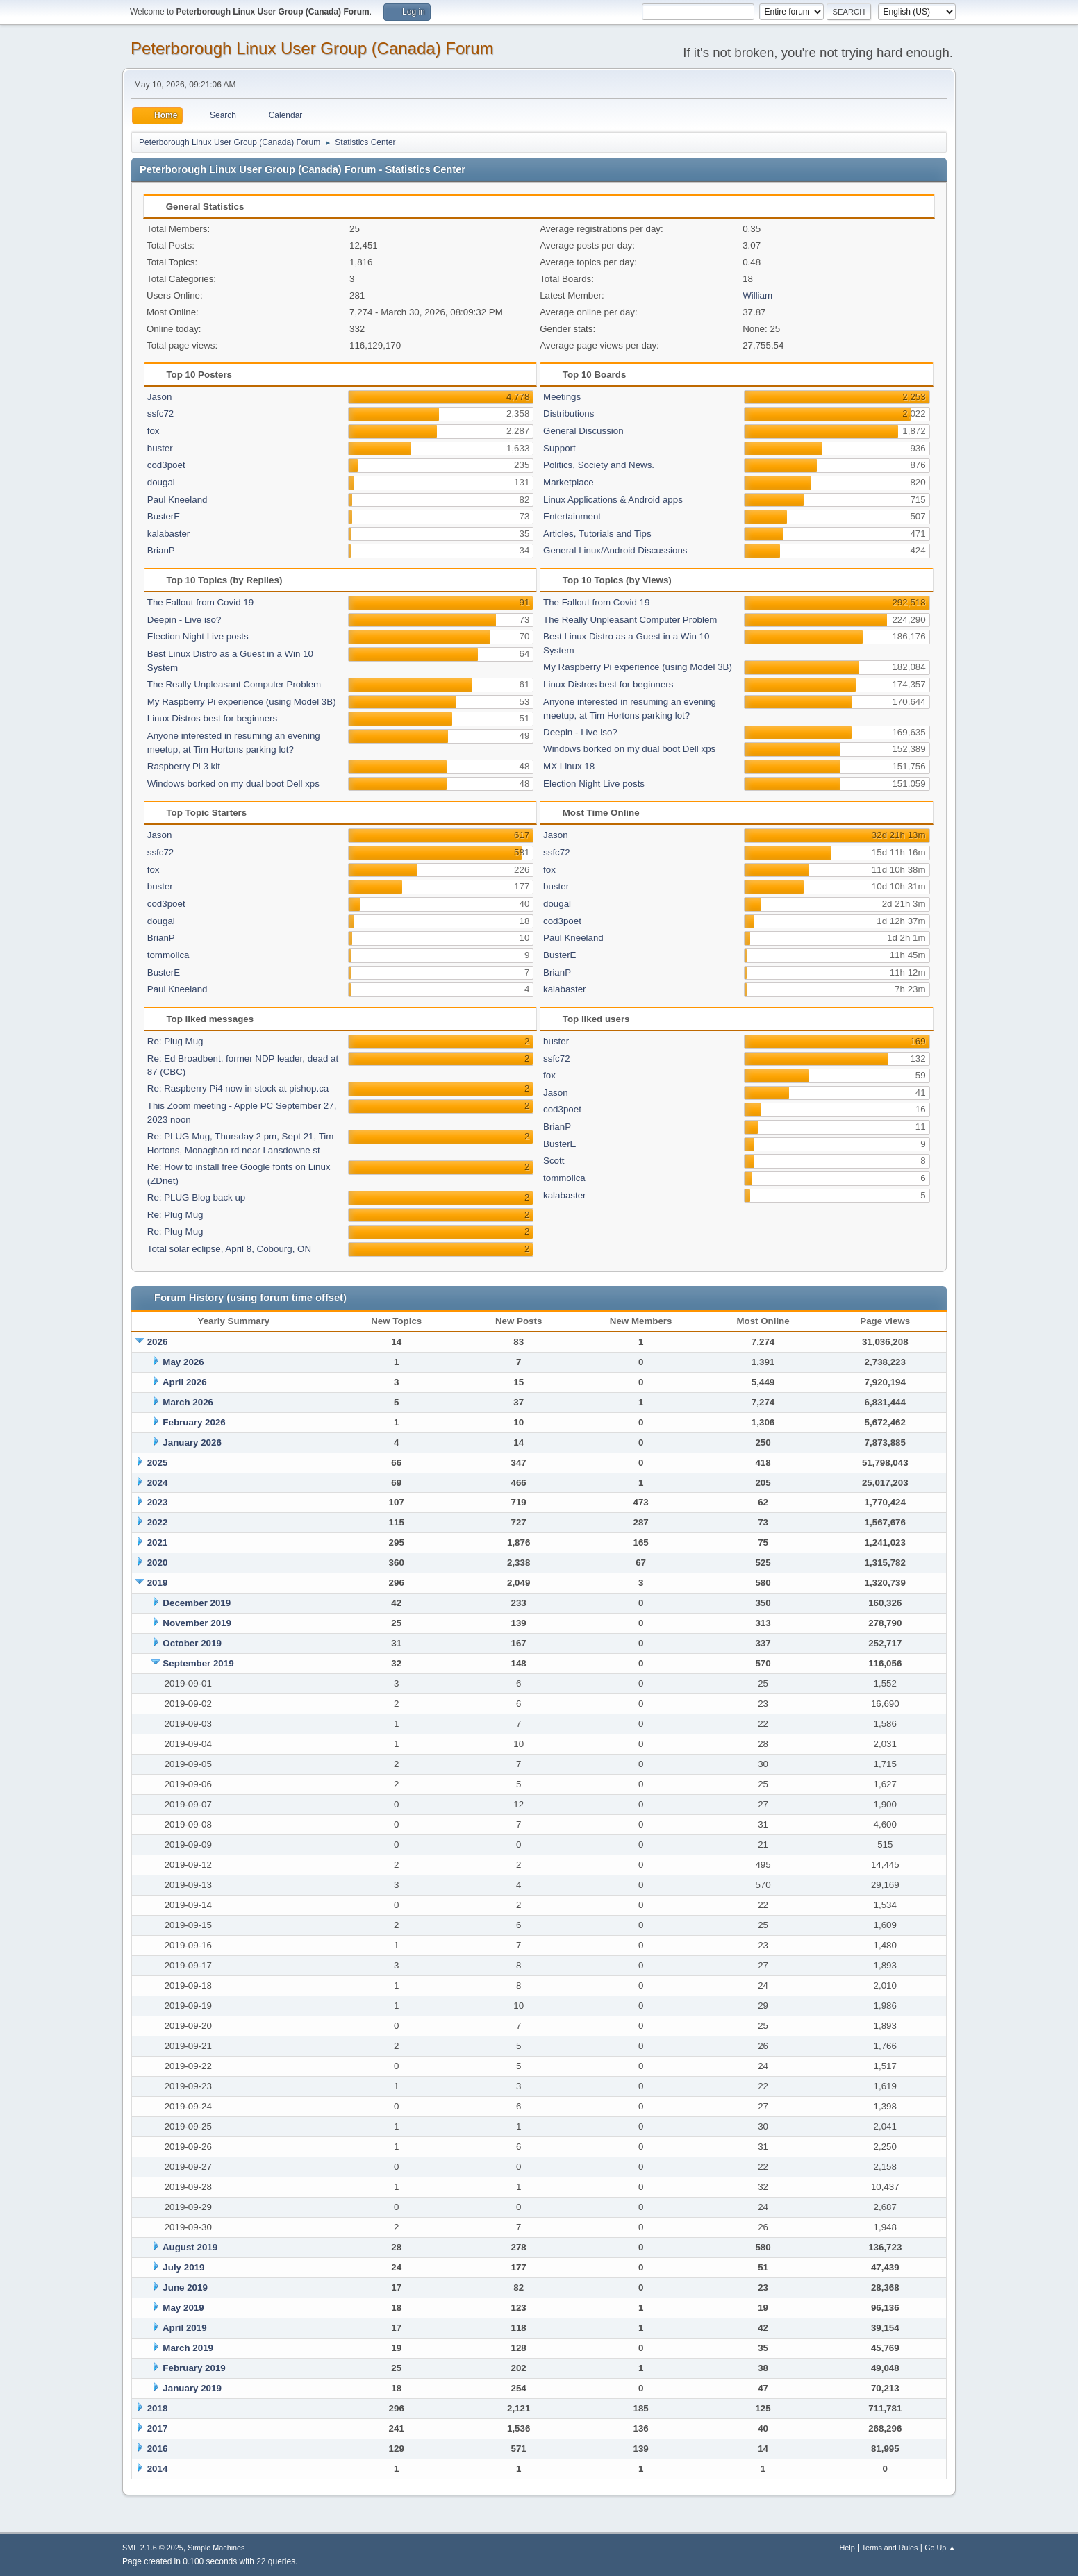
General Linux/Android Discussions (615, 550)
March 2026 (188, 1402)
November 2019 (197, 1623)
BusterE (163, 516)
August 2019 (190, 2247)
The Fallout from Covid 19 (200, 602)
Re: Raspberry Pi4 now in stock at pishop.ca (238, 1088)
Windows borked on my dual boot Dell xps (233, 783)
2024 (157, 1483)
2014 (157, 2469)
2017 (157, 2428)
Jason (159, 397)
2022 (157, 1522)
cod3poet (166, 465)
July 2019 (183, 2267)
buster (160, 448)
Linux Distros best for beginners (212, 718)
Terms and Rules (890, 2547)
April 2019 (185, 2328)
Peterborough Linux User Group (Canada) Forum (312, 48)
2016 (157, 2448)
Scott (553, 1160)
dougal (161, 482)
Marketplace (568, 482)
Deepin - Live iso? (184, 619)
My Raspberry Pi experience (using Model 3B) (241, 701)
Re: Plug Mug (175, 1041)
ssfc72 (160, 413)
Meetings (562, 397)
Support (559, 448)
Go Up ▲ (940, 2547)
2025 (157, 1462)
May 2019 (183, 2307)
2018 (157, 2408)
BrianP (161, 550)
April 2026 (185, 1382)
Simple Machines (216, 2547)
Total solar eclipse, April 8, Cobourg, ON (229, 1249)
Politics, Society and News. (598, 465)
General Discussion (583, 431)
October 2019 (192, 1643)
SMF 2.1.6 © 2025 (152, 2547)
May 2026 (183, 1362)
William (757, 295)
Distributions (568, 413)
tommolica (168, 955)
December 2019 (197, 1603)
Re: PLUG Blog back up (196, 1197)
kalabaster (168, 533)
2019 (157, 1583)
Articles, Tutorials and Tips (597, 533)
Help (847, 2547)
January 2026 (192, 1442)
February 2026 (194, 1422)
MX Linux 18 (569, 766)
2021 (157, 1542)
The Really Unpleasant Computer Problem (234, 684)
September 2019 (198, 1663)
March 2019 (188, 2348)
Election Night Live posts (198, 636)
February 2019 (194, 2368)
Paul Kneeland (177, 499)
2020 (157, 1562)
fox (153, 431)
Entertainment (572, 516)
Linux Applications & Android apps (613, 499)
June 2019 (185, 2287)
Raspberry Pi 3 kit (183, 766)
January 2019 (192, 2388)
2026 (157, 1342)
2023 (157, 1502)
